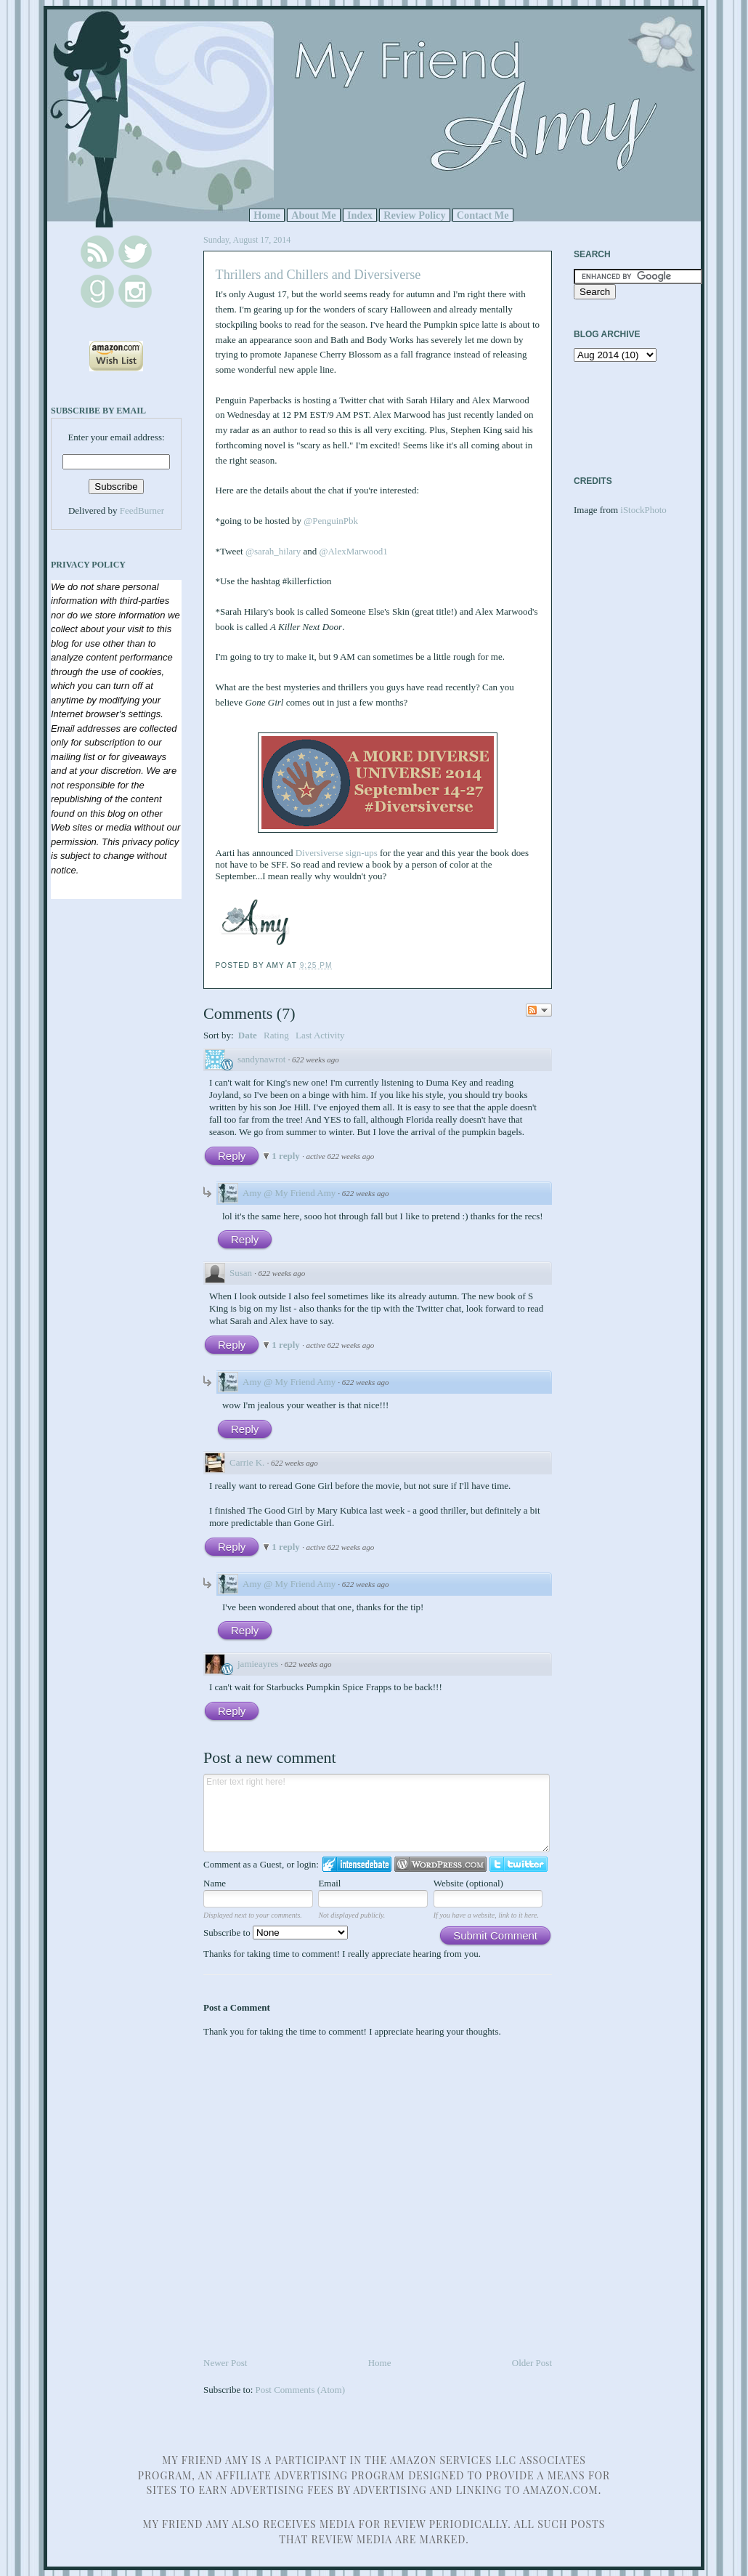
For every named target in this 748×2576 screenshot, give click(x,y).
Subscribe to (275, 1932)
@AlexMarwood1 (353, 551)
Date (247, 1035)
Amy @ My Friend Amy (289, 1192)
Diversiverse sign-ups (337, 852)
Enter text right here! (376, 1813)
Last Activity (320, 1035)
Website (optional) (468, 1883)
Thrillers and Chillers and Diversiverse (318, 274)
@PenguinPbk (331, 520)
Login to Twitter (518, 1864)
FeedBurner (142, 510)
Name (214, 1883)
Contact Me (483, 215)
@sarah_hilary (273, 551)
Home (266, 215)
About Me (313, 215)
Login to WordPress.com (440, 1864)
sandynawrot (261, 1059)
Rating (276, 1035)
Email (329, 1883)
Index (360, 215)
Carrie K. (246, 1462)
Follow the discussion (539, 1010)
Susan (240, 1272)
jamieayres (257, 1663)
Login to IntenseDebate (356, 1864)
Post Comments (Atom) (301, 2389)
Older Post (532, 2362)
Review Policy (414, 215)
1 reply (287, 1155)
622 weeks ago (315, 1059)
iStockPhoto (643, 509)
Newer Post (225, 2362)
